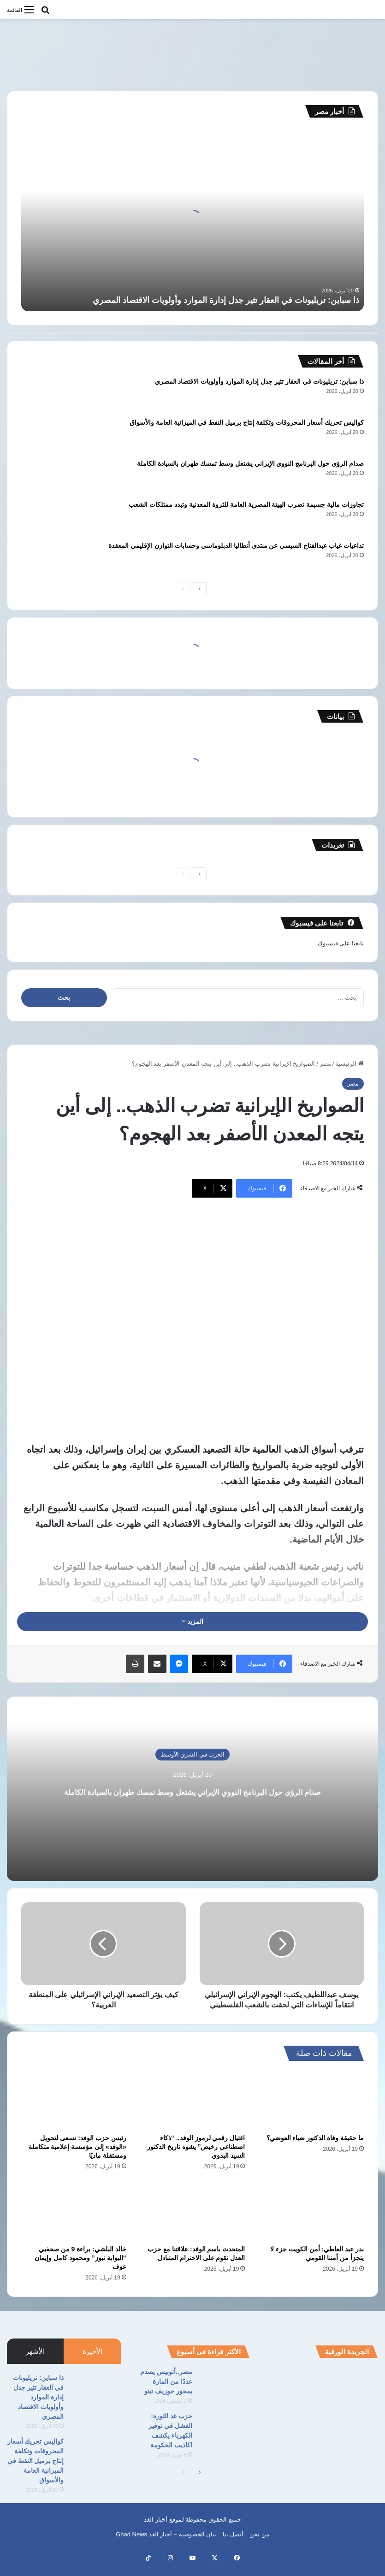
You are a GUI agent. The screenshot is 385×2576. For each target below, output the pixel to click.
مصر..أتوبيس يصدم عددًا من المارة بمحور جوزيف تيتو (166, 2391)
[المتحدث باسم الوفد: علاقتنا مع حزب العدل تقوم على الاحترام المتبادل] (192, 2220)
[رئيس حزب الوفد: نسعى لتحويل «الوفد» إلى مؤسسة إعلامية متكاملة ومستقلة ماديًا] (73, 2109)
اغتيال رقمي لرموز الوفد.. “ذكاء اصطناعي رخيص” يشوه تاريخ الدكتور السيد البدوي (196, 2156)
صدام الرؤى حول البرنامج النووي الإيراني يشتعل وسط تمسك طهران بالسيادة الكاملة (250, 463)
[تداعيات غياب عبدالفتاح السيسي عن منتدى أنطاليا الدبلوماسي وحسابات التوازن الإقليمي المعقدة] (46, 558)
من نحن (259, 2544)
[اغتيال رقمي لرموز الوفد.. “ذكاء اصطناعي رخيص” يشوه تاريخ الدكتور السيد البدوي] (192, 2109)
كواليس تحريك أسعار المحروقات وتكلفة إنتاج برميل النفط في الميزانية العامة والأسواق (247, 422)
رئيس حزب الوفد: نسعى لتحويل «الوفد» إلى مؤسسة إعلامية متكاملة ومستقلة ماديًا (77, 2156)
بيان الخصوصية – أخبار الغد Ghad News (166, 2544)
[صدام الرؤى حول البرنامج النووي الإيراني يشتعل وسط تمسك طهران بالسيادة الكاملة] (46, 476)
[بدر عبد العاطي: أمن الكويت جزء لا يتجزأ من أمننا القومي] (311, 2220)
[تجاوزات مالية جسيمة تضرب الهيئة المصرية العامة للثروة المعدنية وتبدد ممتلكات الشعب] (46, 517)
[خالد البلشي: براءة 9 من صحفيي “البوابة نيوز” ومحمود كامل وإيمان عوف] (73, 2220)
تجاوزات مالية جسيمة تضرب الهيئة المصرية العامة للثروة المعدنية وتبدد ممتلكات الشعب (246, 504)
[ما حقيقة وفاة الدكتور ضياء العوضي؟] (311, 2109)
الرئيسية (349, 1063)
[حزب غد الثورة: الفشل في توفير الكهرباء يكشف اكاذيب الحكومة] (224, 2439)
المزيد (193, 1621)
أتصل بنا (233, 2544)
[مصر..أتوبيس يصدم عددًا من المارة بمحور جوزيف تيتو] (224, 2394)
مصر (325, 1063)
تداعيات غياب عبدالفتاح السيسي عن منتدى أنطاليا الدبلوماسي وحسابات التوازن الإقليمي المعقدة (236, 545)
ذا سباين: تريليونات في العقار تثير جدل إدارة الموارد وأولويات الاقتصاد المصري (226, 300)
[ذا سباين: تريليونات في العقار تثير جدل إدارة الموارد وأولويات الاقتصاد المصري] (46, 394)
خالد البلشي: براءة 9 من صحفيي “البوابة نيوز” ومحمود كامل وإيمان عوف (80, 2267)
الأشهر (35, 2361)
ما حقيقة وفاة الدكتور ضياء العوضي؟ (315, 2148)
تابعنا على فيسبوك (341, 943)
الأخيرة (92, 2361)
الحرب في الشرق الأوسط (192, 1745)
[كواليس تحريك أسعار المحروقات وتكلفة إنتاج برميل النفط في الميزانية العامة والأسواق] (46, 435)
